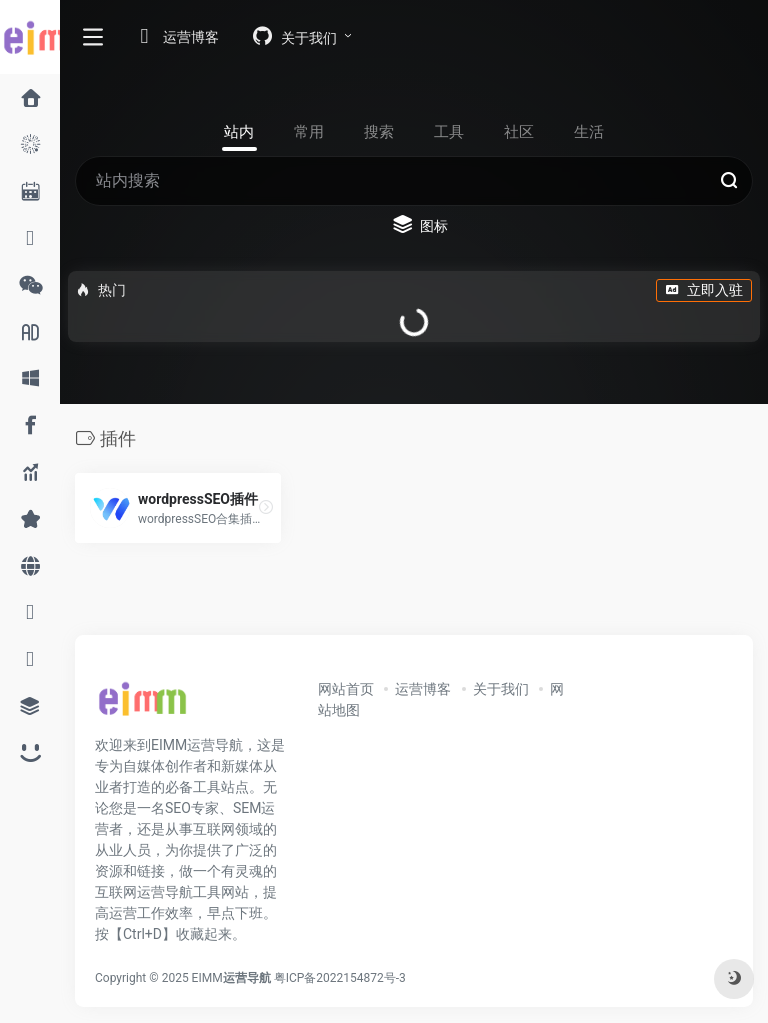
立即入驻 (704, 290)
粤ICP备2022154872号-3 (343, 978)
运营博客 (423, 689)
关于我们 (501, 689)
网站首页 (346, 689)
